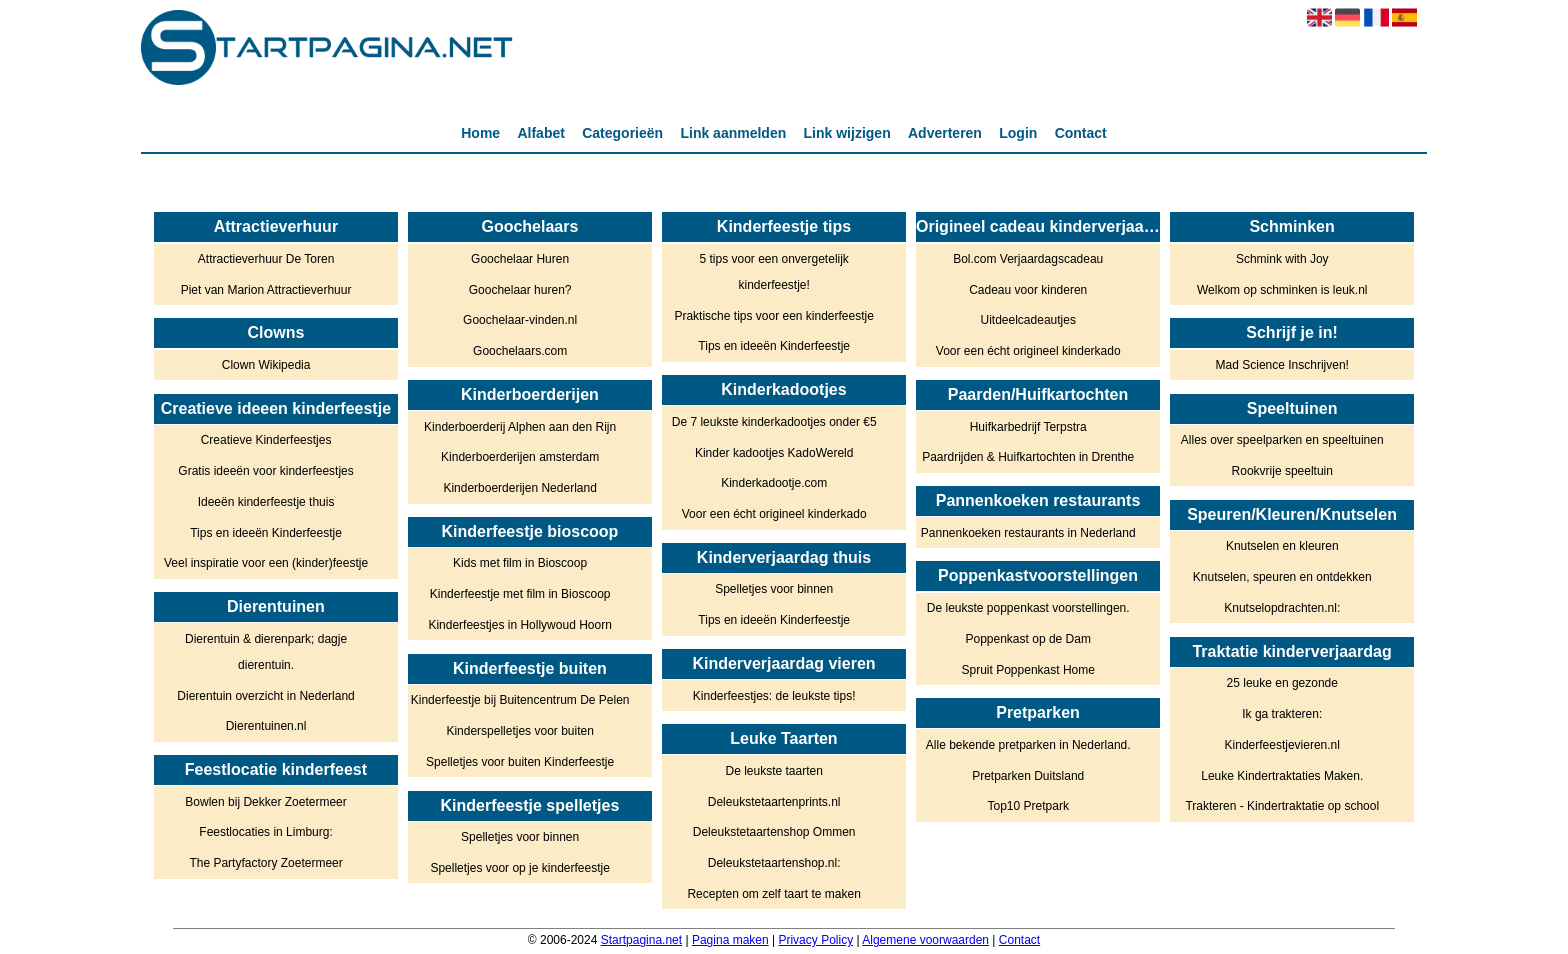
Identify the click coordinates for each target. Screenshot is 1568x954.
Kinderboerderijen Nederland (519, 488)
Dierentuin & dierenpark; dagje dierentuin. (266, 652)
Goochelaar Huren (520, 259)
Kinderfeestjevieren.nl (1282, 745)
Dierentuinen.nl (266, 726)
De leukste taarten (773, 771)
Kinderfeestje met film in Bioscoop (520, 594)
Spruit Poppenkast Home (1028, 670)
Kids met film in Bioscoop (520, 563)
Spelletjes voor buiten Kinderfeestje (520, 762)
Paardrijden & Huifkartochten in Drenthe (1028, 457)
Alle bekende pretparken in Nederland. (1028, 745)
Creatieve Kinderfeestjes (266, 440)
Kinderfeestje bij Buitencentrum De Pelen (520, 700)
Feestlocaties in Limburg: (265, 832)
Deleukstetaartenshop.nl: (774, 863)
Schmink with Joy (1282, 259)
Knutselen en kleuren (1282, 546)
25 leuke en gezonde (1282, 683)
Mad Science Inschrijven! (1282, 365)
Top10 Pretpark (1028, 806)
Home (480, 133)
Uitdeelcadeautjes (1028, 320)
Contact (1081, 133)
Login (1018, 133)
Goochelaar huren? (520, 290)
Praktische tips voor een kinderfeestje (773, 316)
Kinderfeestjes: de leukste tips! (774, 696)
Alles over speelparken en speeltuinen (1282, 440)
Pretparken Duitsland (1028, 776)
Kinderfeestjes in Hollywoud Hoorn (519, 625)
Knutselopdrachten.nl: (1282, 608)
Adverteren (945, 133)
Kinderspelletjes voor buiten (519, 731)
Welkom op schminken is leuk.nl (1282, 290)
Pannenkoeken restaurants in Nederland (1028, 533)
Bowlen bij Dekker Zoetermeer (265, 802)
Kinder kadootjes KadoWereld (774, 453)
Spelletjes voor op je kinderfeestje (519, 868)
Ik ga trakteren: (1282, 714)
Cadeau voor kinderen (1028, 290)
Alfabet (540, 133)
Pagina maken (730, 940)
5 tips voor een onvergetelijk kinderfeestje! (773, 272)
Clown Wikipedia (266, 365)
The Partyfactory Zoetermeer (265, 863)
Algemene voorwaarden (925, 940)
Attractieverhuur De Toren (266, 259)
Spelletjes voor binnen (520, 837)
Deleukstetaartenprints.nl (774, 802)
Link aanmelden (733, 133)
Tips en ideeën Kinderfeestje (266, 533)
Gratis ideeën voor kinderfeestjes (265, 471)
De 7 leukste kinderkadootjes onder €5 (774, 422)
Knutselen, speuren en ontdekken (1282, 577)
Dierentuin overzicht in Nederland (265, 696)
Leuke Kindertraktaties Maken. (1282, 776)
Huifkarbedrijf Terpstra (1028, 427)
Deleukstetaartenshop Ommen (774, 832)
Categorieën (622, 133)
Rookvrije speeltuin (1282, 471)
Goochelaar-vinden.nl (520, 320)
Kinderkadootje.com (774, 483)
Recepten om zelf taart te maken (773, 894)
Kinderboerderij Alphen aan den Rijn (520, 427)
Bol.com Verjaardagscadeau (1028, 259)
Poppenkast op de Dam (1028, 639)
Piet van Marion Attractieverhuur (266, 290)
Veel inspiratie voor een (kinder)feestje (266, 563)
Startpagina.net (641, 940)
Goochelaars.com (520, 351)
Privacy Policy (815, 940)
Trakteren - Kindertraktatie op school (1282, 806)
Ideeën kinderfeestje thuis (266, 502)
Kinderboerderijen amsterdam (520, 457)
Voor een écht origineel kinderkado (774, 514)
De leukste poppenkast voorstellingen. (1028, 608)
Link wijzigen (847, 133)
